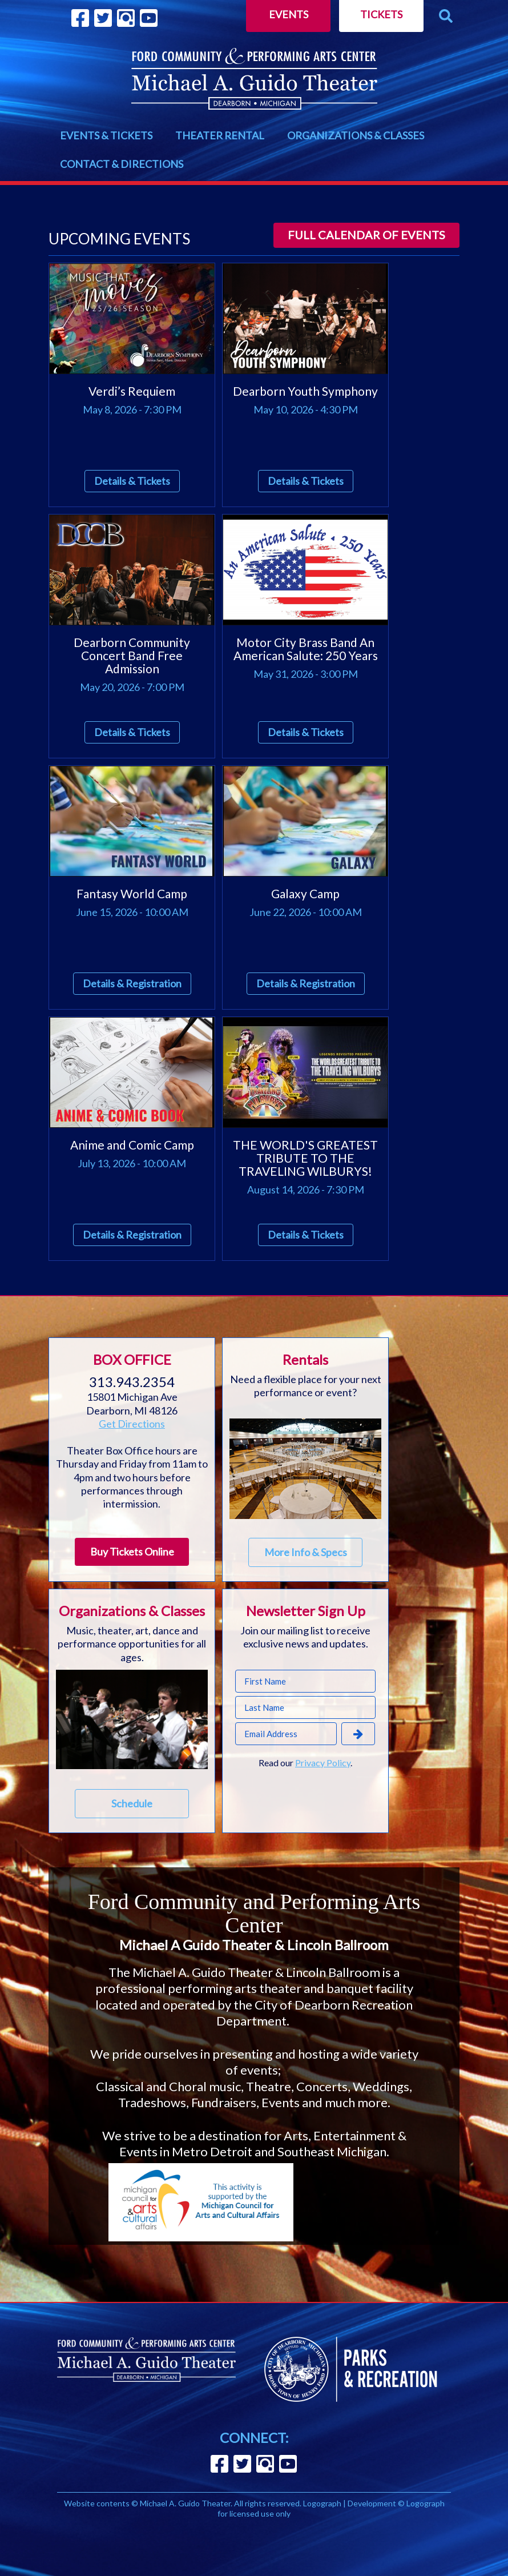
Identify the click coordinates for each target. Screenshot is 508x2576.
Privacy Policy (322, 1762)
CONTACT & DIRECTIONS (121, 164)
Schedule (131, 1803)
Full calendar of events (366, 235)
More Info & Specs (305, 1552)
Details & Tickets (132, 481)
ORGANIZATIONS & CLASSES (355, 135)
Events (288, 14)
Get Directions (132, 1423)
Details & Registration (132, 983)
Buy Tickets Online (132, 1551)
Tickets (381, 14)
